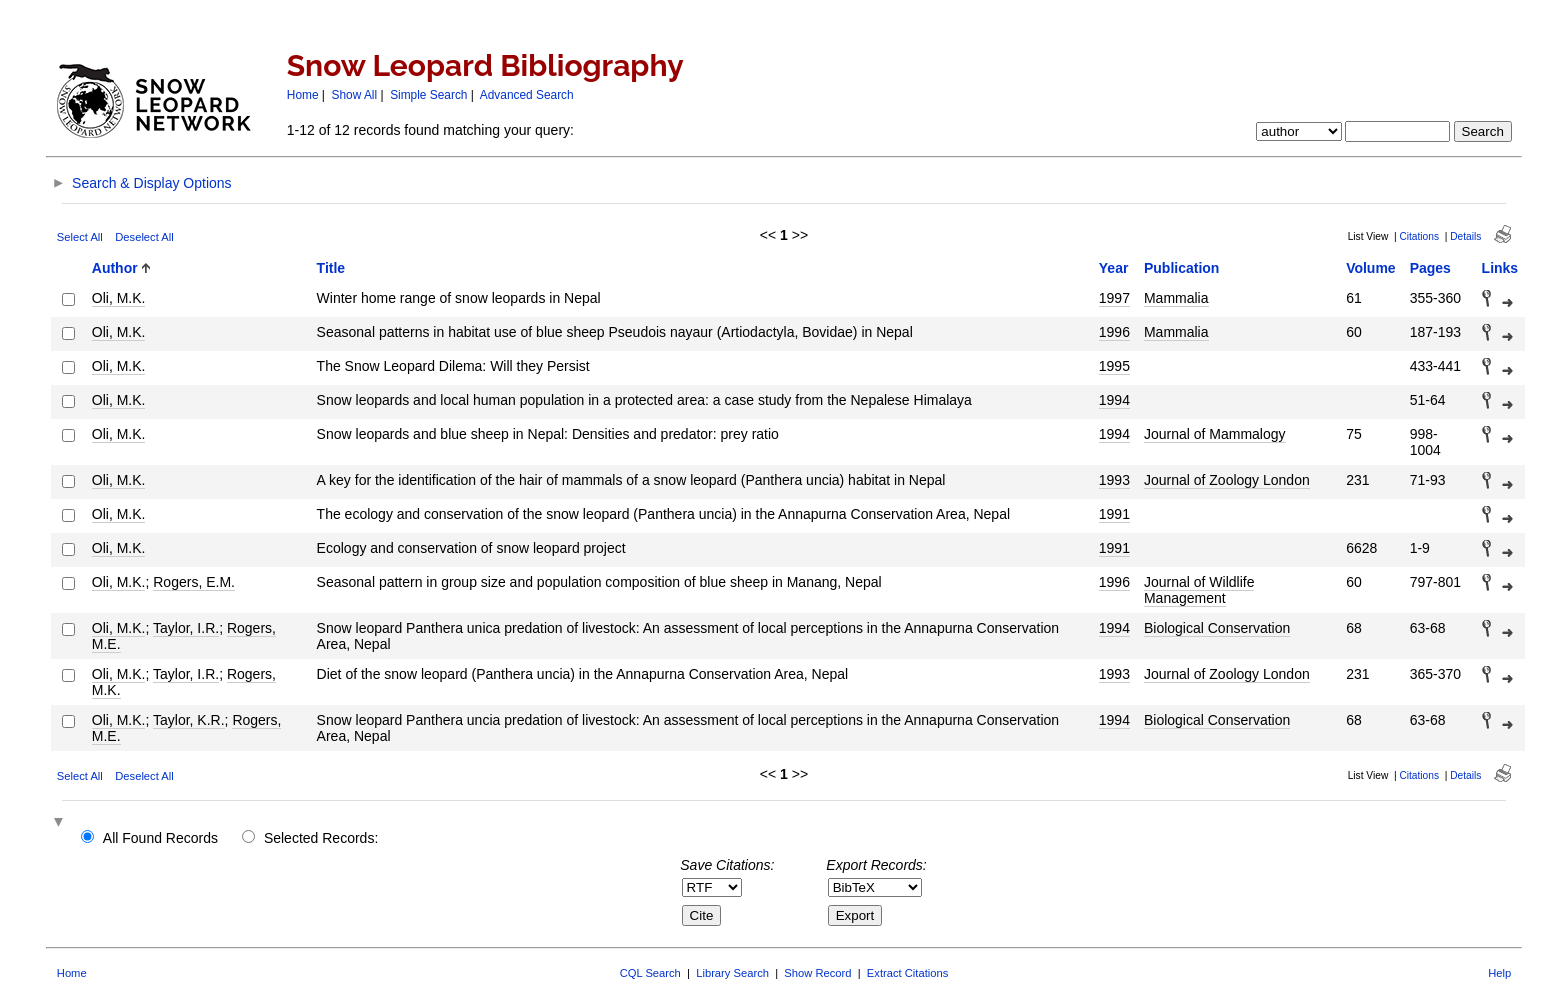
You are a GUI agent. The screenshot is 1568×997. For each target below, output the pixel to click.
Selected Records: (321, 838)
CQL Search (650, 973)
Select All (80, 237)
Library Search (732, 973)
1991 (1114, 514)
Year (1114, 268)
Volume (1371, 268)
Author (115, 268)
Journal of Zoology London (1227, 480)
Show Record (817, 973)
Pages (1430, 268)
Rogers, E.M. (194, 582)
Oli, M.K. (119, 298)
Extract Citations (907, 973)
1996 (1114, 332)
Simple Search (428, 95)
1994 (1114, 400)
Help (1499, 973)
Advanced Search (527, 95)
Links (1500, 268)
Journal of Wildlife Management (1199, 590)
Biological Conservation (1217, 628)
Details (1465, 236)
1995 (1114, 366)
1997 (1114, 298)
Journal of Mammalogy (1215, 434)
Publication (1181, 268)
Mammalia (1176, 298)
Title (331, 268)
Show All (355, 95)
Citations (1419, 236)
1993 (1114, 480)
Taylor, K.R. (189, 720)
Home (303, 95)
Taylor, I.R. (186, 628)
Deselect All (144, 237)
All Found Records (160, 838)
